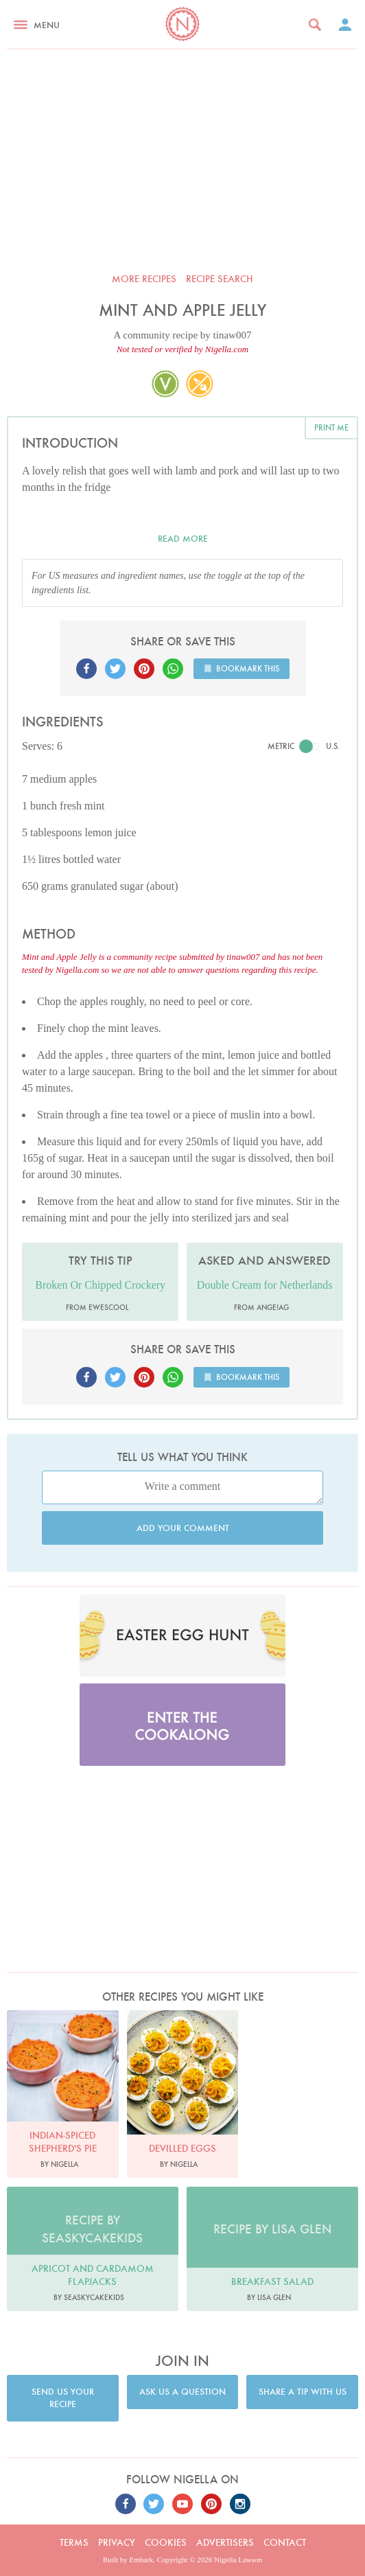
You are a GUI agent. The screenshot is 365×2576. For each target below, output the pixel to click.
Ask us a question (182, 2391)
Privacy (116, 2542)
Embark (142, 2559)
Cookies (166, 2542)
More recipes (144, 279)
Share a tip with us (302, 2391)
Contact (284, 2542)
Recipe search (219, 279)
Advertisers (225, 2542)
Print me (331, 427)
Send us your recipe (63, 2398)
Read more (183, 538)
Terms (74, 2542)
